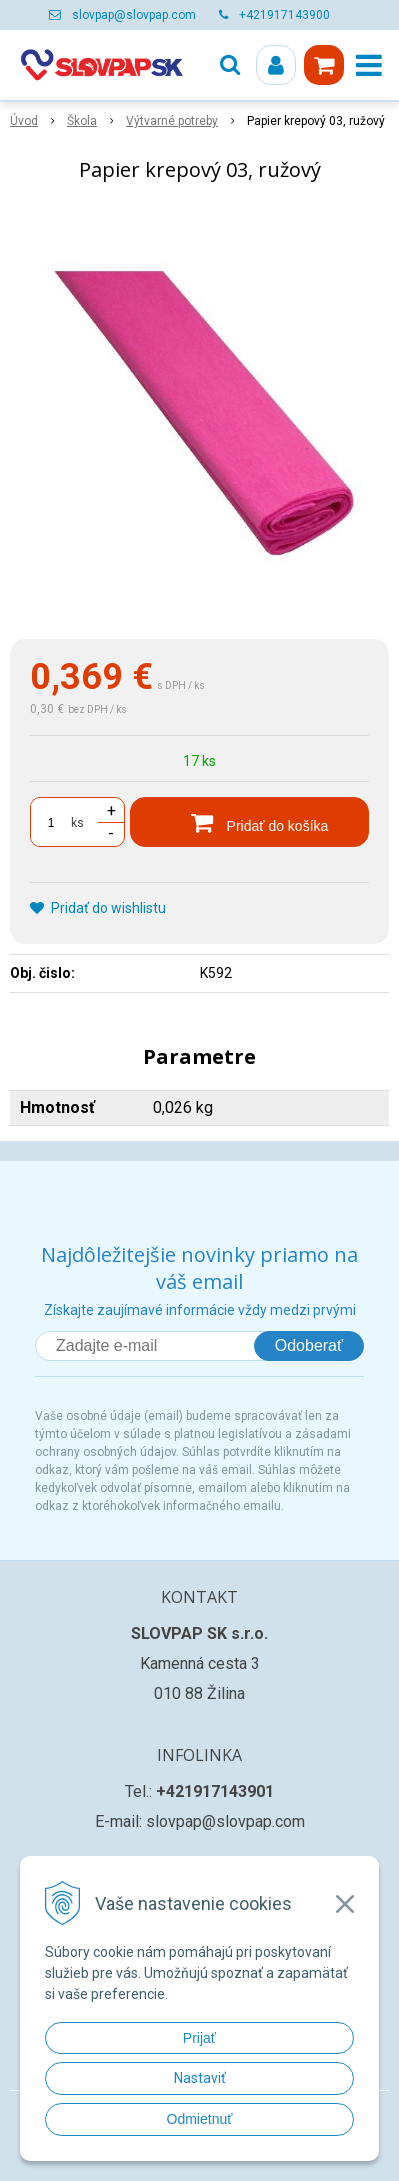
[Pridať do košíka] (249, 822)
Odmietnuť (200, 2119)
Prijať (199, 2038)
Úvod (24, 121)
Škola (82, 121)
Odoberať (309, 1345)
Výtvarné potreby (172, 121)
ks (77, 823)
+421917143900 (284, 15)
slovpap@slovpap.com (134, 15)
